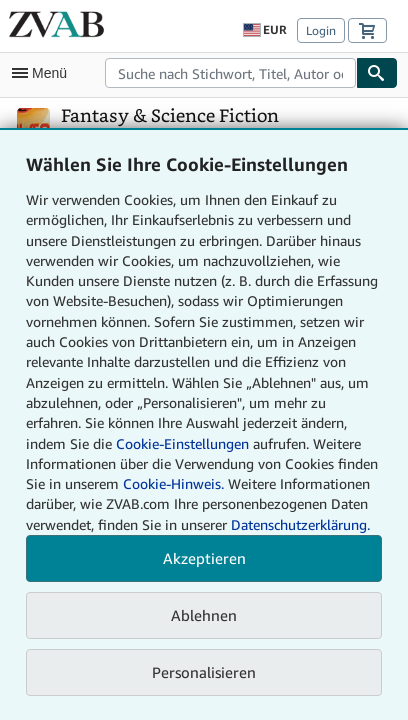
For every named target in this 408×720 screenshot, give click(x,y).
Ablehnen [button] (204, 615)
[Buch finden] (377, 73)
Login (321, 30)
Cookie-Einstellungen (182, 443)
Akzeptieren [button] (204, 558)
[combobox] (230, 73)
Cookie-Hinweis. (173, 483)
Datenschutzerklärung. (300, 524)
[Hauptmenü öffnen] (44, 73)
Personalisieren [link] (204, 672)
